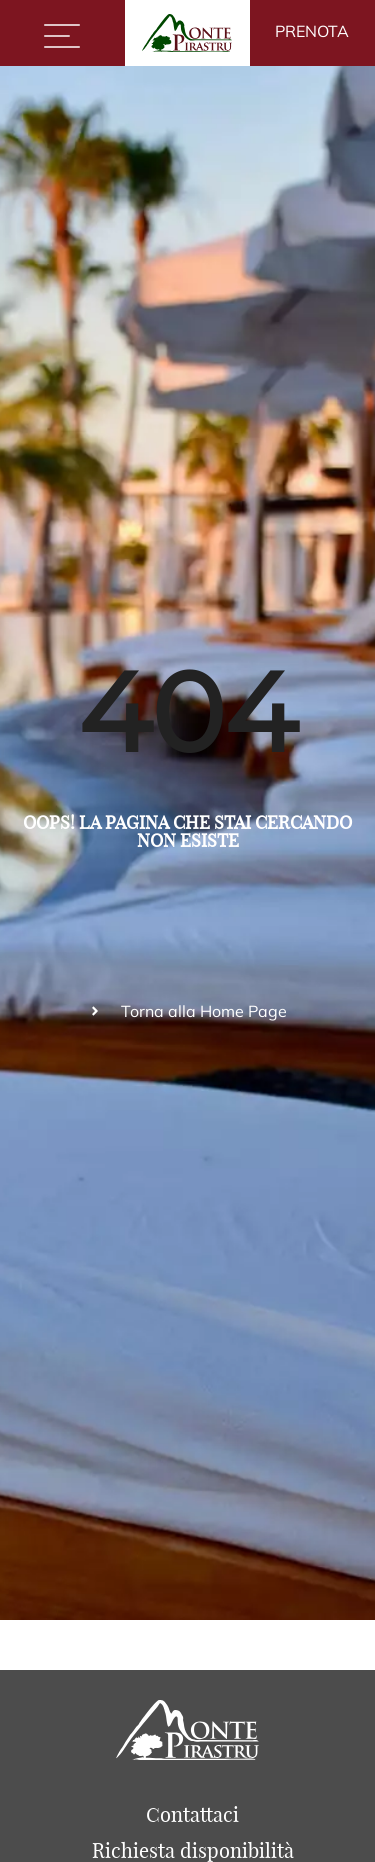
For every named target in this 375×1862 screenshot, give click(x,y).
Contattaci (192, 1814)
